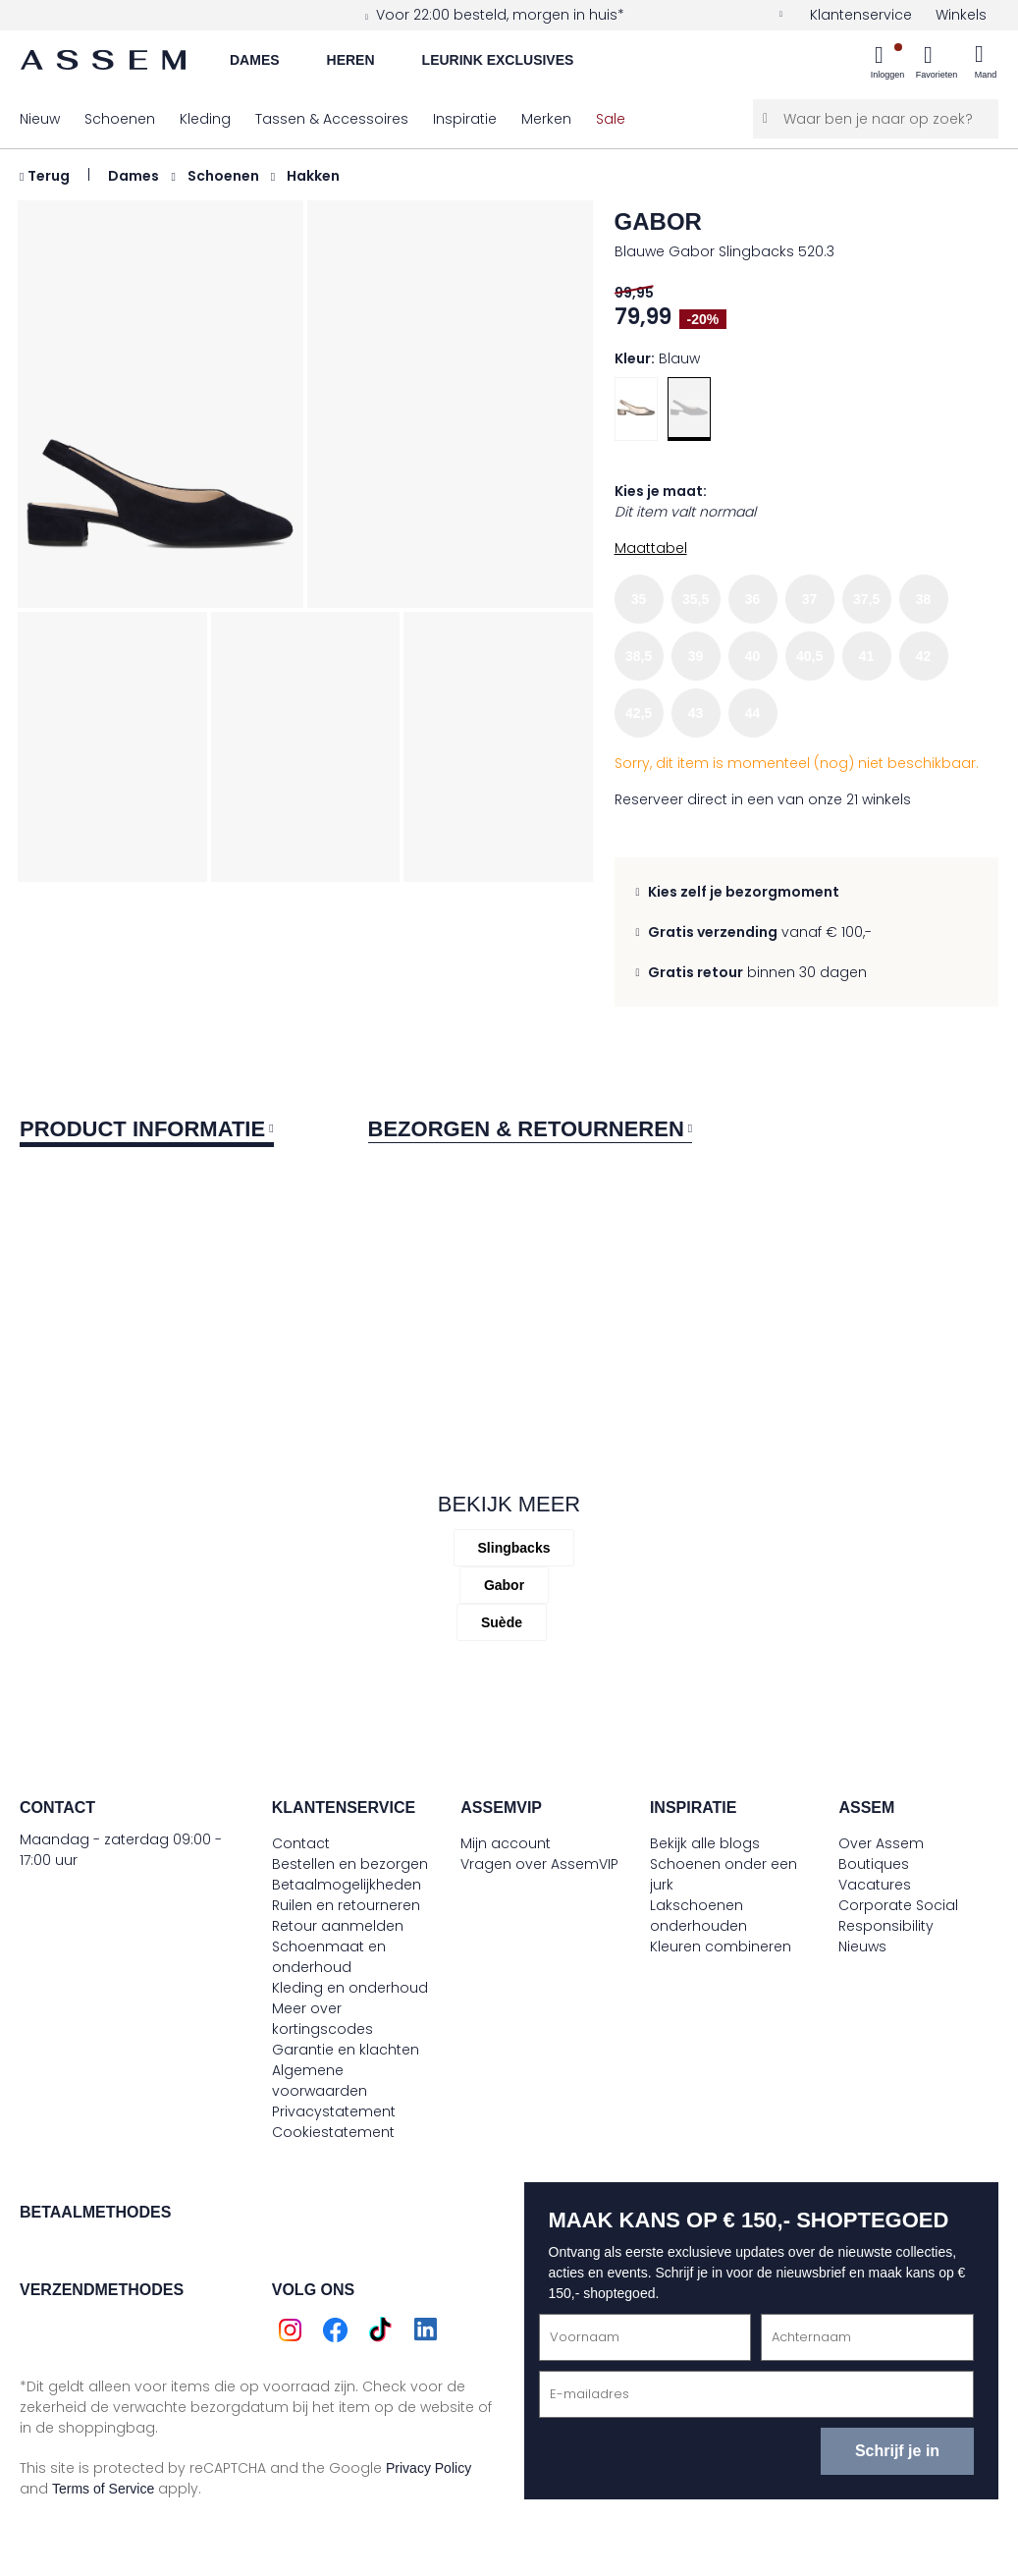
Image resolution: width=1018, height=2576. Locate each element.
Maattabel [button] (651, 548)
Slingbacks (514, 1548)
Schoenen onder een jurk (723, 1874)
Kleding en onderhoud (350, 1988)
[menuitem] (887, 63)
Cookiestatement (333, 2132)
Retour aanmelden (337, 1926)
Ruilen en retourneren (346, 1905)
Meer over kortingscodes (322, 2019)
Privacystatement (334, 2111)
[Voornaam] (645, 2337)
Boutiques (873, 1864)
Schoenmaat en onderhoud (329, 1957)
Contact (301, 1843)
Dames (255, 60)
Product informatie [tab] (142, 1129)
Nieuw (40, 119)
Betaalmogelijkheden (346, 1884)
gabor (658, 221)
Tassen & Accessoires (331, 119)
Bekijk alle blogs (705, 1843)
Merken (546, 119)
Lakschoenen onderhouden (698, 1915)
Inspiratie (465, 119)
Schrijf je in (897, 2450)
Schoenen (119, 119)
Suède (501, 1622)
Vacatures (874, 1884)
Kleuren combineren (720, 1946)
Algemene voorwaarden (319, 2080)
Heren (351, 60)
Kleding (205, 119)
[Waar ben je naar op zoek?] (875, 118)
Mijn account (505, 1843)
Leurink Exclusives (498, 60)
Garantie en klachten (345, 2049)
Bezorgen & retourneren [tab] (526, 1129)
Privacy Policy (428, 2468)
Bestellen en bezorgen (350, 1864)
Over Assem (881, 1843)
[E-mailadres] (757, 2394)
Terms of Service (103, 2488)
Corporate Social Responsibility (898, 1915)
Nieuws (862, 1946)
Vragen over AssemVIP (539, 1864)
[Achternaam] (867, 2337)
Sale (610, 119)
